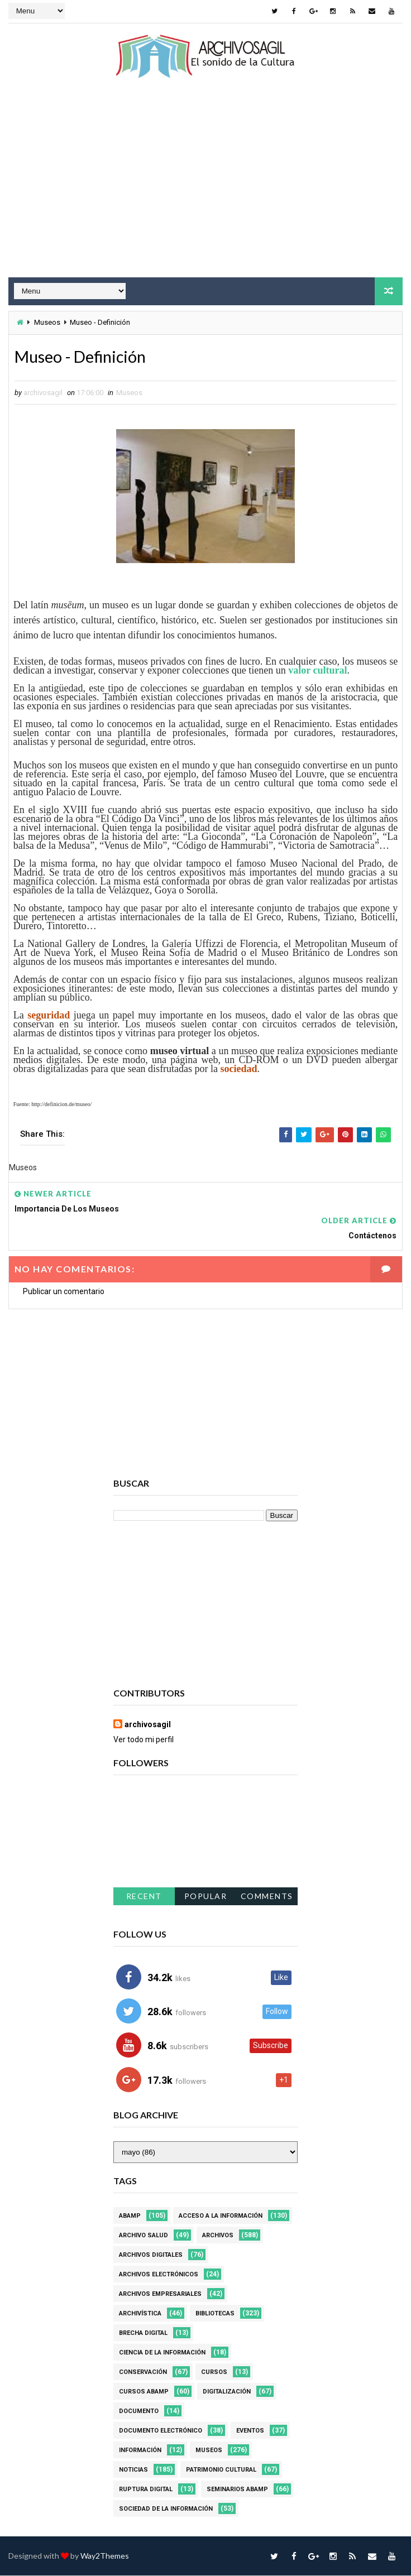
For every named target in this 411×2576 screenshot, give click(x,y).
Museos (47, 322)
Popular (205, 1896)
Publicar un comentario (63, 1291)
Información (140, 2450)
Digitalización (227, 2392)
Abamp (130, 2216)
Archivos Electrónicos (158, 2275)
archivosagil (148, 1724)
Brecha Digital (143, 2333)
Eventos (250, 2431)
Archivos (217, 2235)
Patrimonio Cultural (221, 2470)
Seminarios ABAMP (237, 2489)
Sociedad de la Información (166, 2509)
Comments (267, 1896)
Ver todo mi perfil (143, 1740)
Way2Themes (104, 2556)
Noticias (133, 2470)
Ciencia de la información (162, 2353)
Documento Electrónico (160, 2431)
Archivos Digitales (151, 2255)
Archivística (140, 2314)
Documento (139, 2411)
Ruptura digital (146, 2489)
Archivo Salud (143, 2235)
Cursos (214, 2372)
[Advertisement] (205, 187)
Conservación (143, 2372)
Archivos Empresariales (160, 2294)
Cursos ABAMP (144, 2392)
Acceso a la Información (220, 2216)
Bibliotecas (215, 2314)
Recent (144, 1896)
